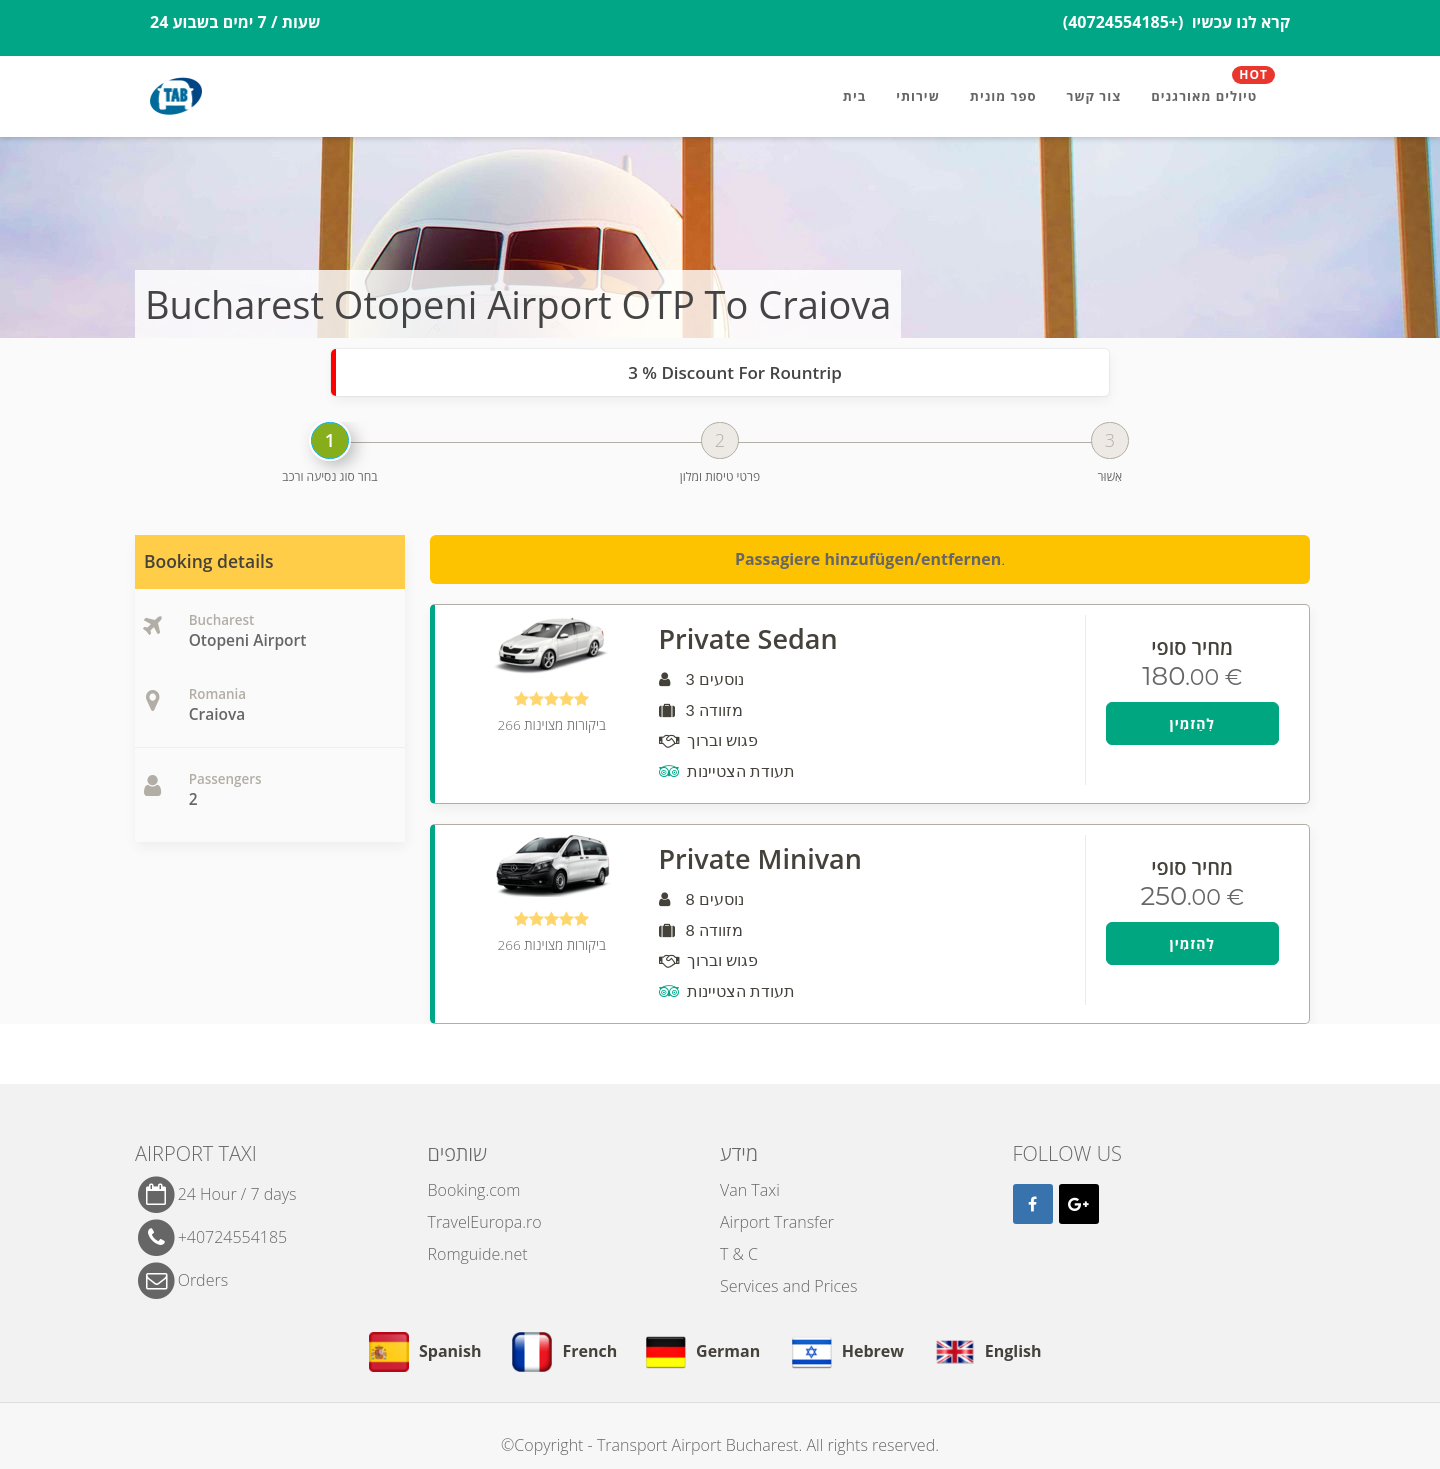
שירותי (918, 96)
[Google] (1079, 1204)
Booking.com (474, 1190)
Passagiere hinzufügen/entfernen (868, 559)
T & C (739, 1254)
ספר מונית (1003, 96)
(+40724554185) (1125, 22)
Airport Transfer (777, 1222)
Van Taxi (750, 1190)
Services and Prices (788, 1286)
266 (552, 725)
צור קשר (1094, 96)
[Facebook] (1033, 1204)
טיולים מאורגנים (1213, 88)
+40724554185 (233, 1236)
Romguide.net (478, 1254)
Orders (203, 1279)
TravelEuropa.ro (485, 1222)
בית (854, 96)
